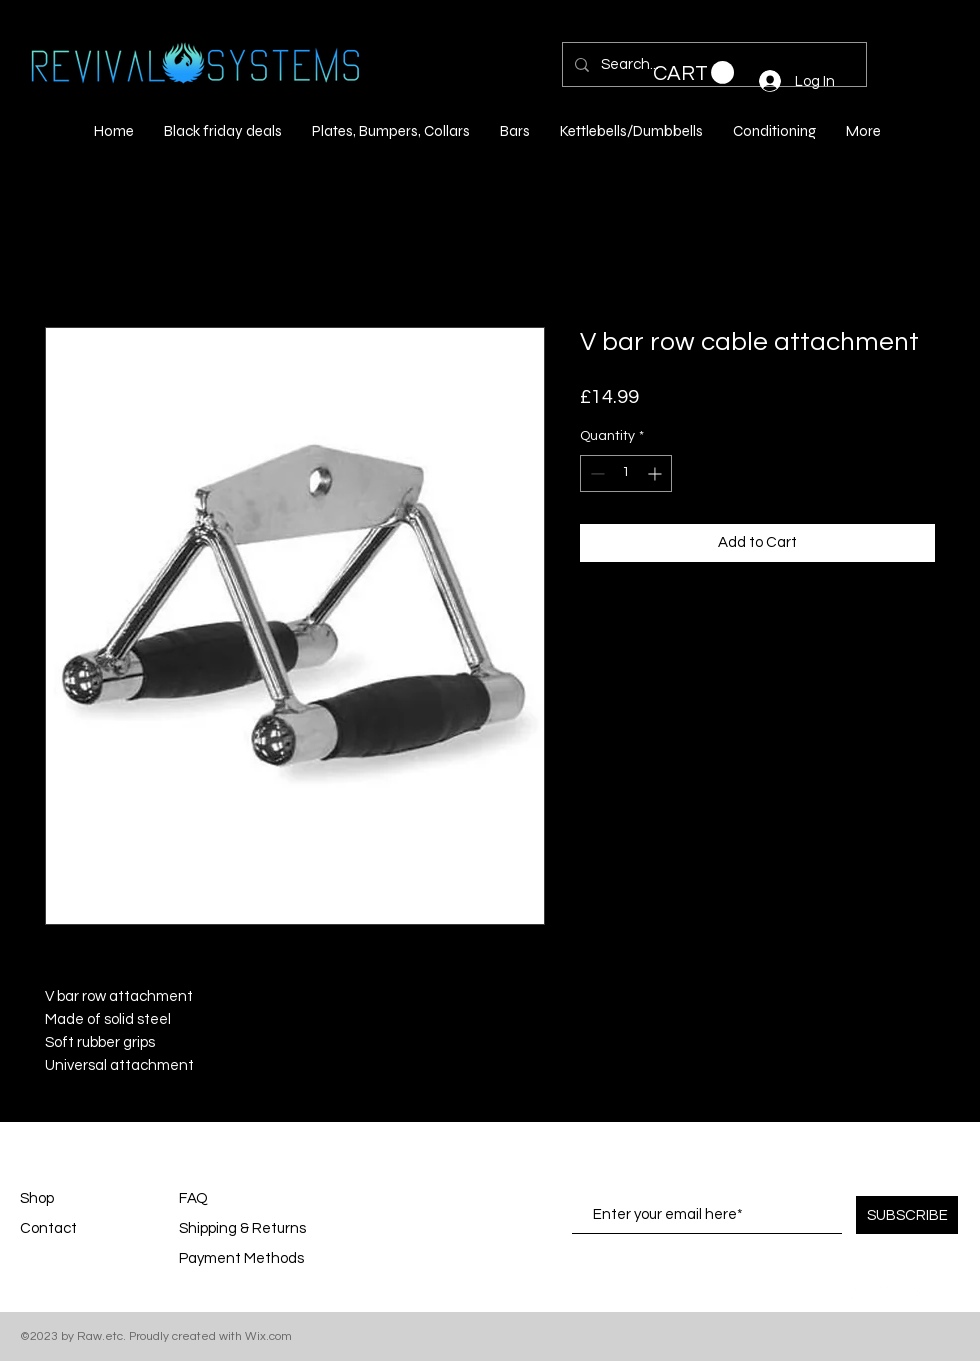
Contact (48, 1228)
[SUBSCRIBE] (907, 1215)
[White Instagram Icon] (852, 1292)
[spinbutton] (626, 473)
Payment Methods (243, 1258)
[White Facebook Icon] (820, 1292)
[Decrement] (595, 473)
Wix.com (268, 1336)
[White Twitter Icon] (948, 1292)
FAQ (193, 1198)
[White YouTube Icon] (916, 1292)
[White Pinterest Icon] (884, 1292)
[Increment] (656, 473)
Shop (37, 1198)
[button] (693, 73)
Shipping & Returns (242, 1228)
